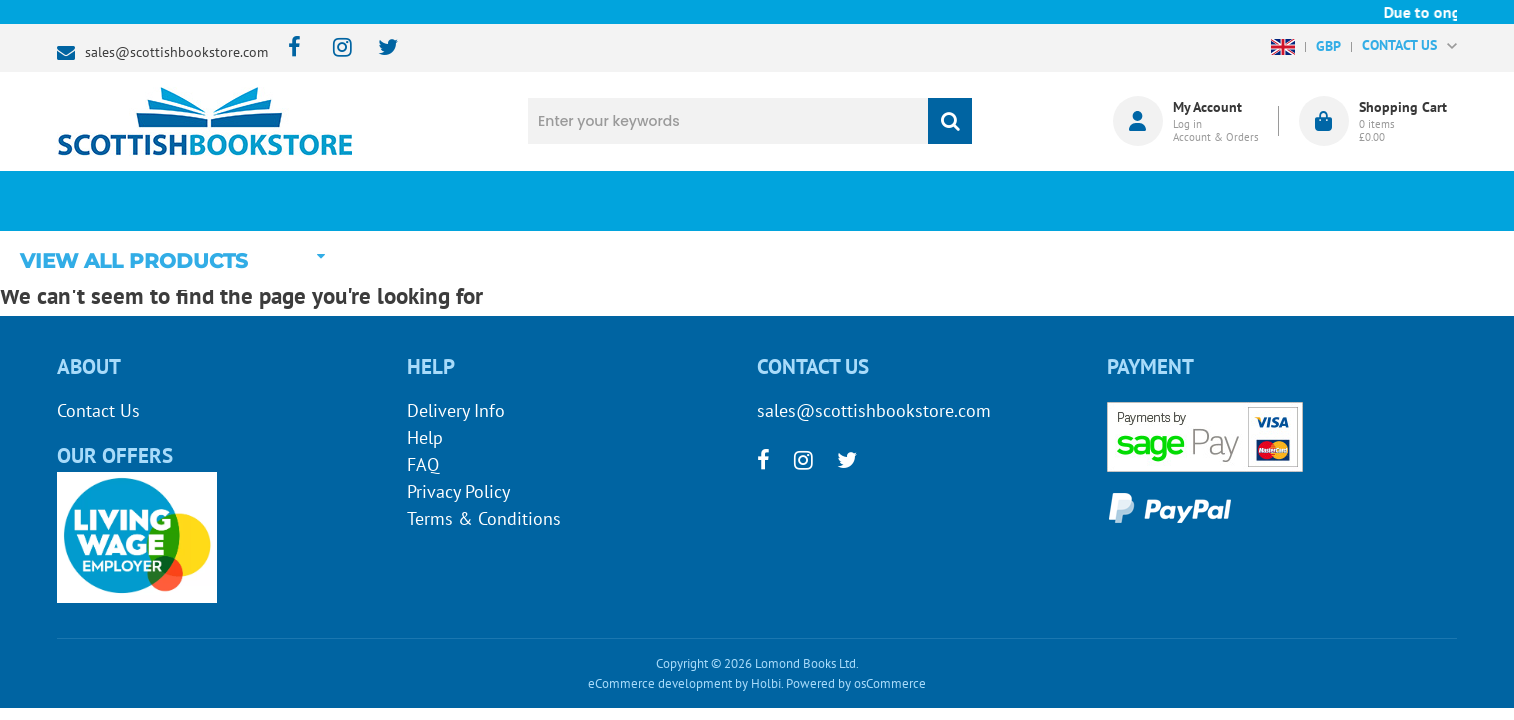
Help (425, 437)
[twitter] (378, 48)
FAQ (423, 464)
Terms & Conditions (484, 518)
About (1092, 201)
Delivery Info (456, 410)
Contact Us (98, 410)
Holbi (766, 683)
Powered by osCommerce (856, 683)
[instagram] (333, 48)
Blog (850, 201)
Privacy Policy (458, 491)
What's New (607, 201)
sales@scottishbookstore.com (176, 52)
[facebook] (288, 48)
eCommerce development (660, 683)
